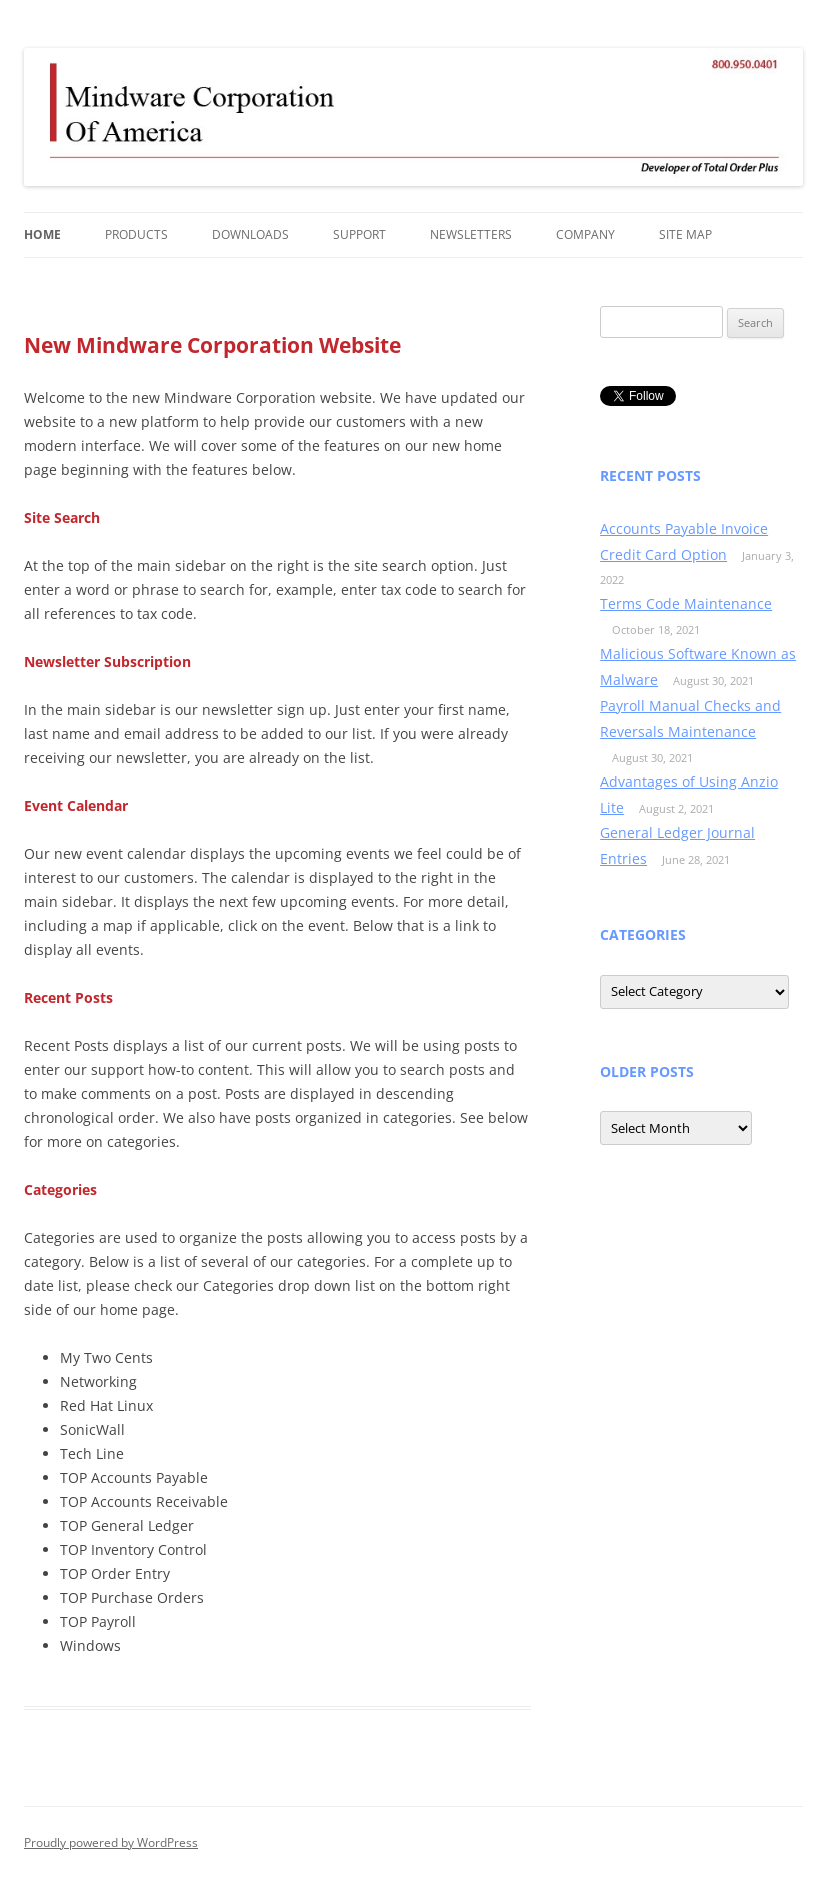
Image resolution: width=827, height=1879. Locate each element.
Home (42, 234)
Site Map (685, 234)
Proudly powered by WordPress (111, 1842)
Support (359, 234)
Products (136, 234)
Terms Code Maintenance (686, 603)
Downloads (250, 234)
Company (585, 234)
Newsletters (471, 234)
